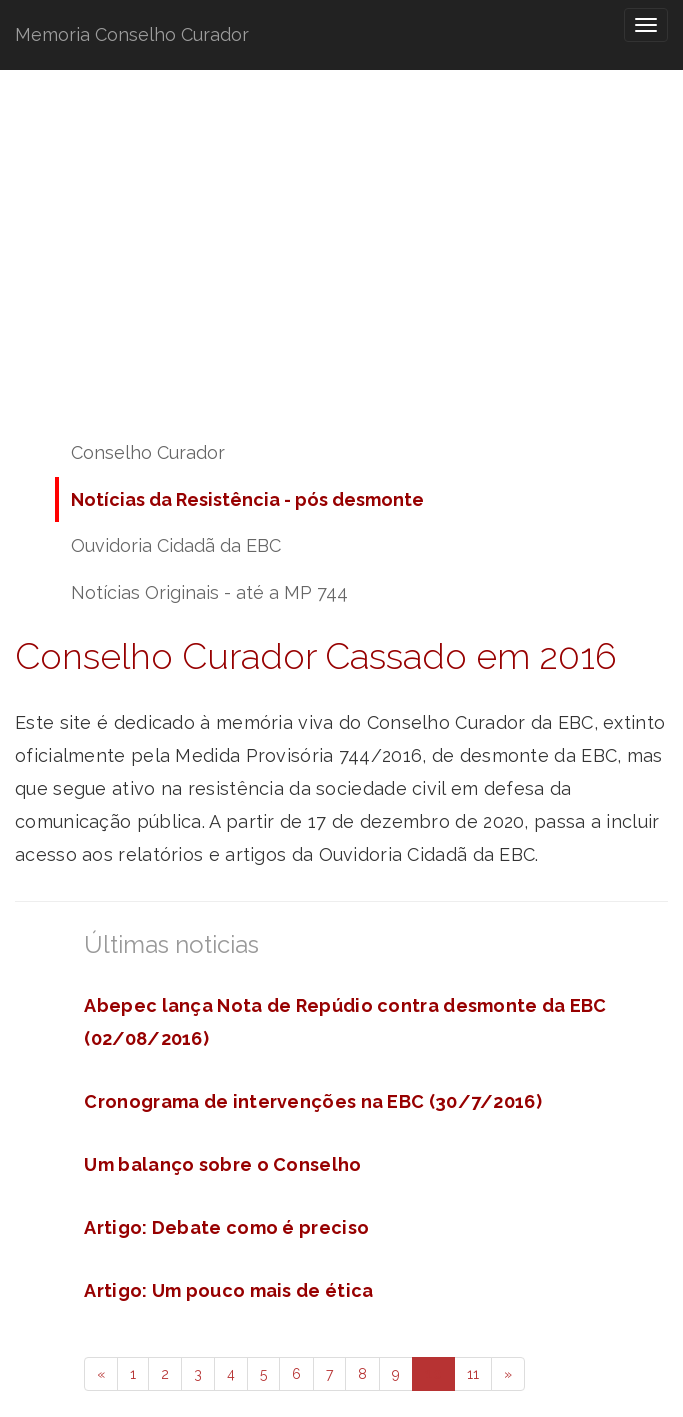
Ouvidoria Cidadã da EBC (176, 545)
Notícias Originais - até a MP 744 (209, 592)
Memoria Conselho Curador (132, 34)
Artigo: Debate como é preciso (226, 1227)
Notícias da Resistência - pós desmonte (247, 499)
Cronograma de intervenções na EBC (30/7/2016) (313, 1101)
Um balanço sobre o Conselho (222, 1164)
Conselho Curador (148, 452)
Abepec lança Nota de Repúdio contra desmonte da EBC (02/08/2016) (345, 1022)
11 (473, 1374)
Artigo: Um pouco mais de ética (228, 1290)
